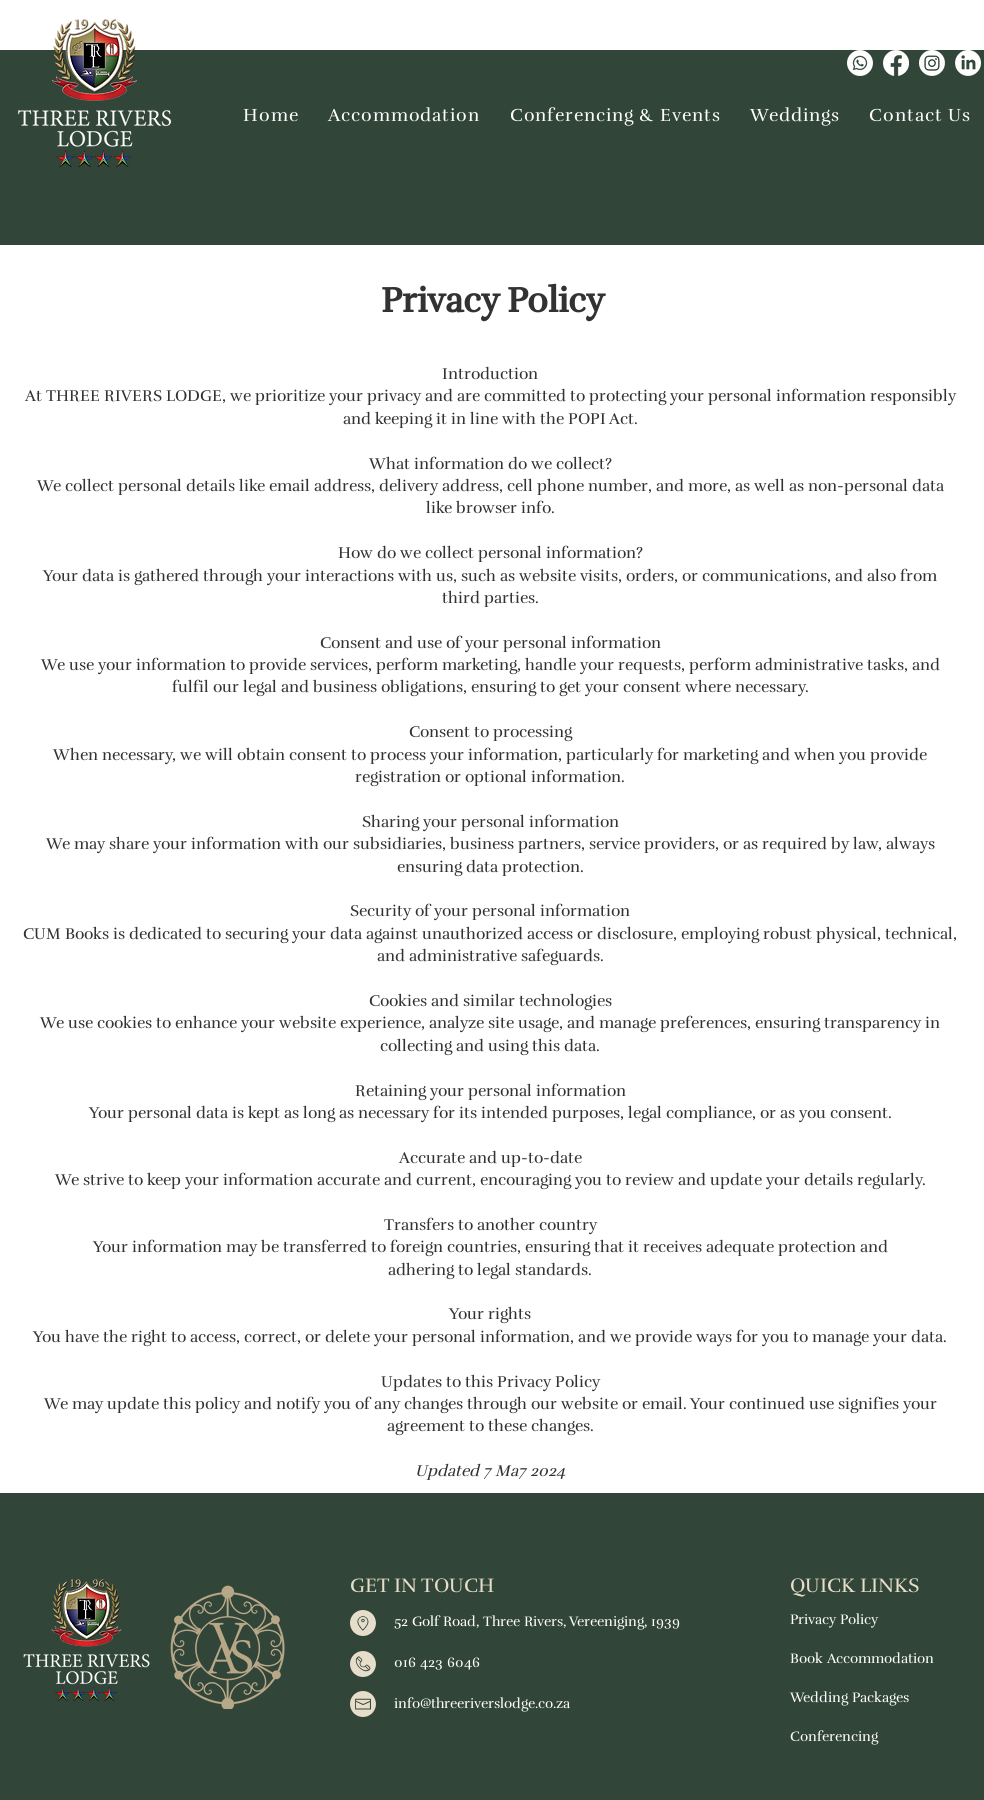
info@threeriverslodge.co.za (482, 1703)
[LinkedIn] (968, 63)
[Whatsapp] (860, 63)
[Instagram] (932, 63)
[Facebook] (896, 63)
